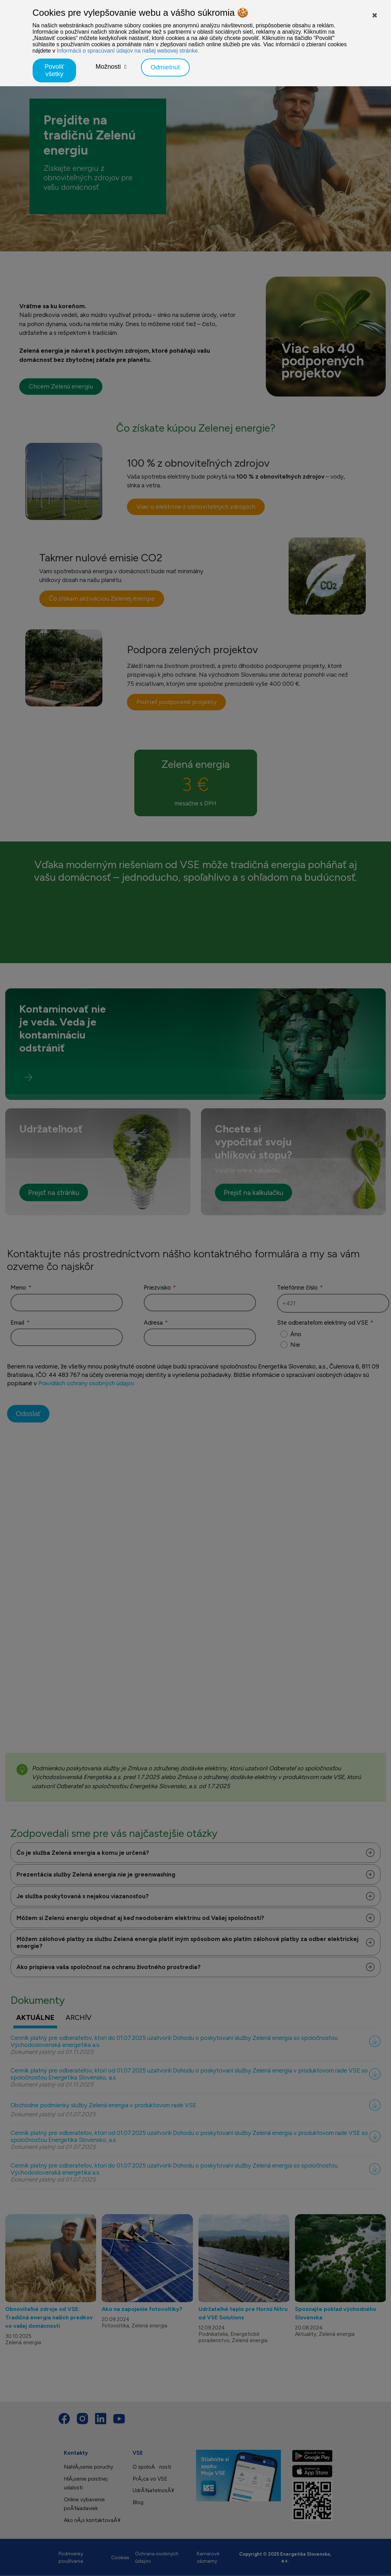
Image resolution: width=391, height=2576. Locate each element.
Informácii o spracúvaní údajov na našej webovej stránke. (128, 51)
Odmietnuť (165, 67)
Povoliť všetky (54, 70)
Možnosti (108, 66)
